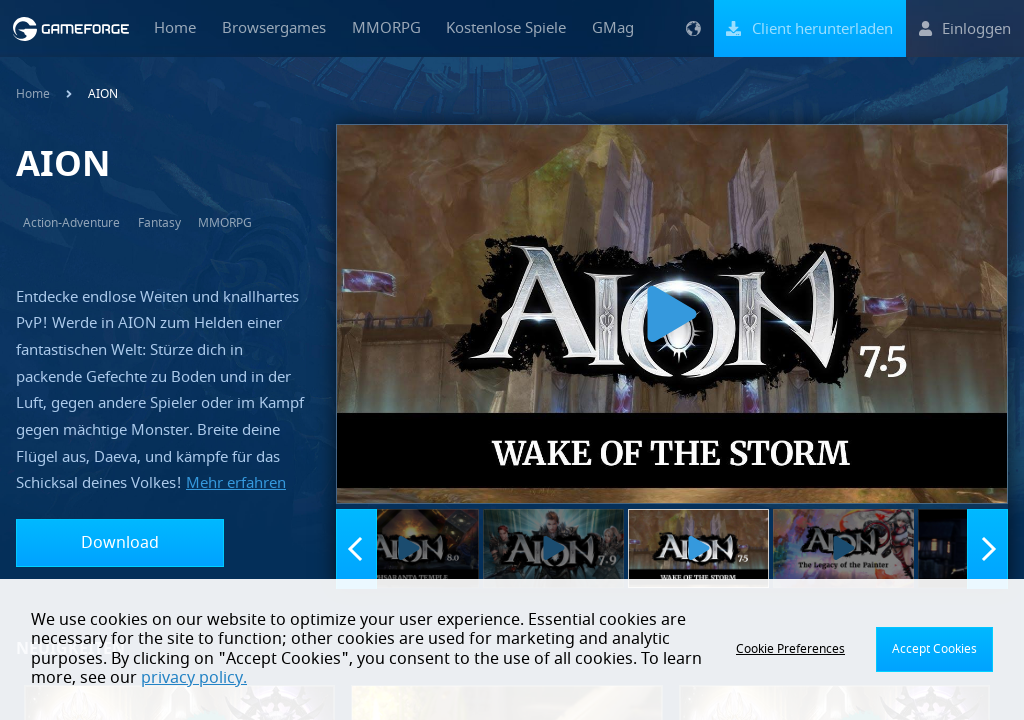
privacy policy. (194, 678)
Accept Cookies (934, 649)
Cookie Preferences (790, 649)
